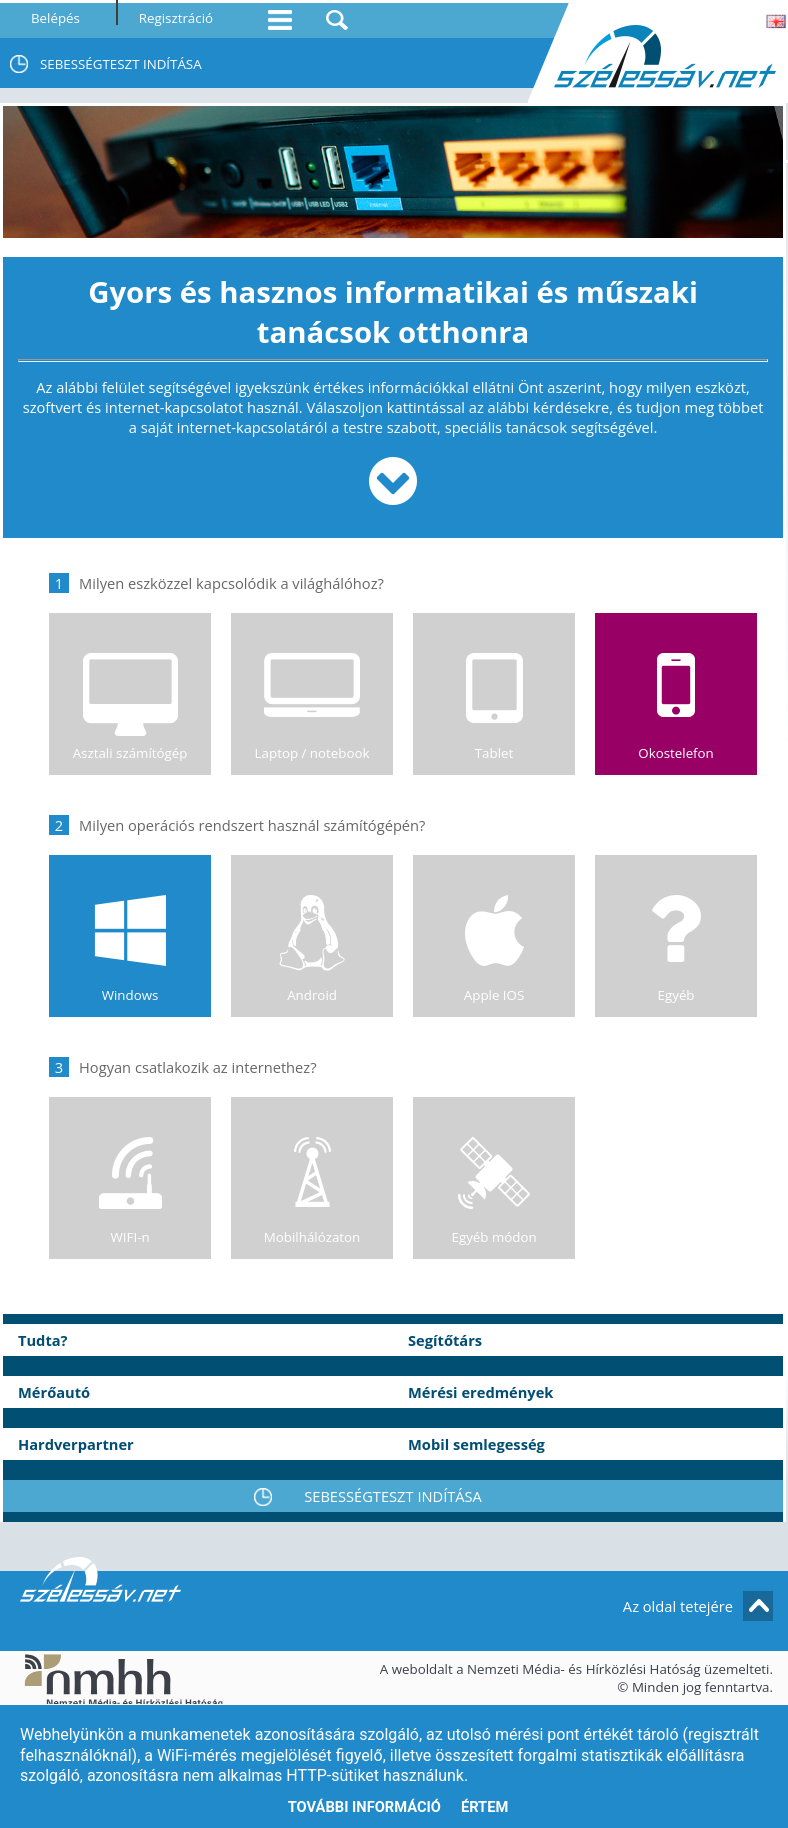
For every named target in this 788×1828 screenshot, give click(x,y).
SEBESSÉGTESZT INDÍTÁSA (121, 64)
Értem (484, 1807)
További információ (364, 1807)
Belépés (55, 18)
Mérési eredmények (480, 1392)
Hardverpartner (76, 1444)
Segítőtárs (445, 1340)
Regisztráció (176, 18)
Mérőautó (54, 1392)
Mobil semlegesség (476, 1444)
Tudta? (43, 1340)
